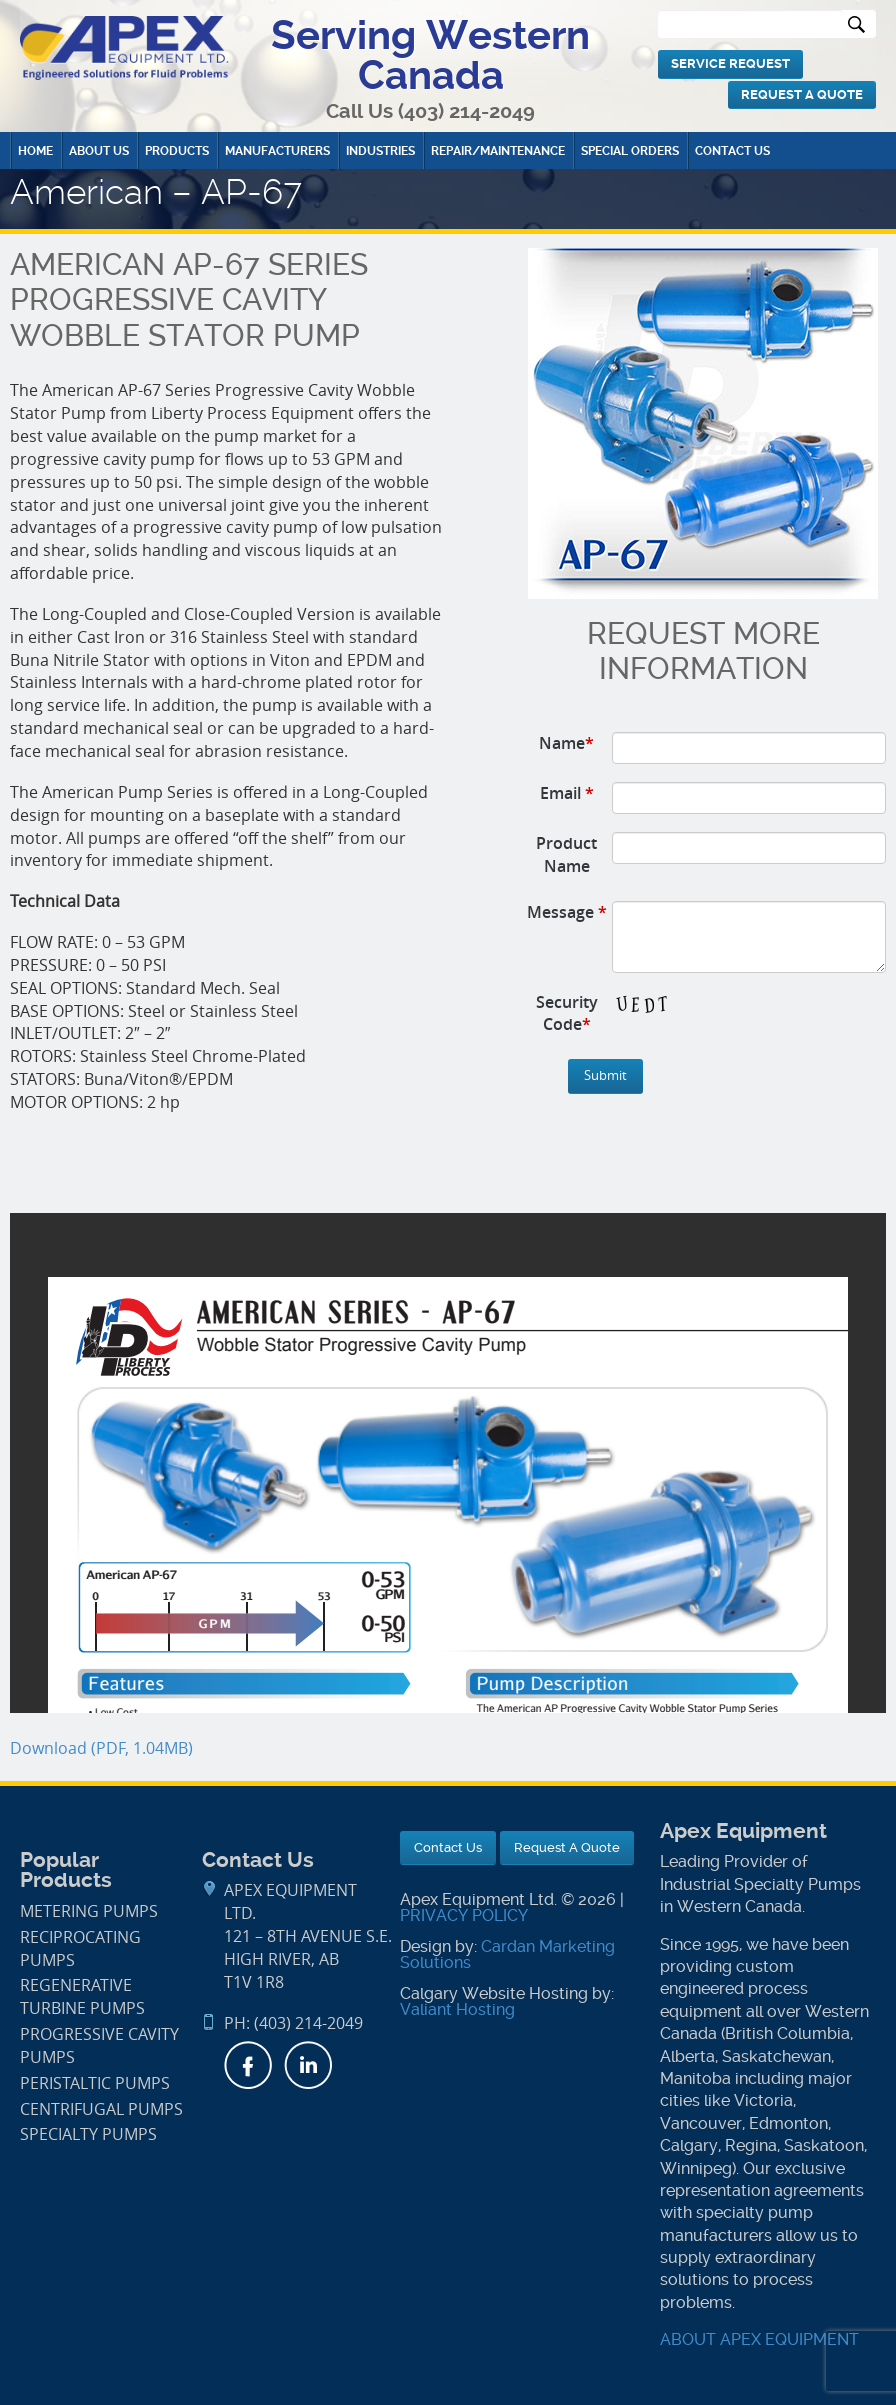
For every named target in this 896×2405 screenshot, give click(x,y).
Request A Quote (802, 94)
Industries (380, 151)
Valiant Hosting (457, 2009)
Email (567, 793)
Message (567, 912)
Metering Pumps (89, 1911)
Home (35, 151)
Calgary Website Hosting (494, 1993)
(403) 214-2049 (466, 111)
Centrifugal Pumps (101, 2109)
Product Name (566, 854)
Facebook (248, 2065)
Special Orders (630, 151)
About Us (99, 151)
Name (566, 743)
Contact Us (732, 151)
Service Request (730, 63)
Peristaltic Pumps (95, 2083)
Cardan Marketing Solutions (507, 1954)
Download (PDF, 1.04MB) (101, 1748)
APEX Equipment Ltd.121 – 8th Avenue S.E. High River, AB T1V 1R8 (308, 1936)
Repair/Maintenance (498, 151)
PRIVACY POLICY (464, 1915)
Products (177, 151)
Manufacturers (277, 151)
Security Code (567, 1013)
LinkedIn (308, 2065)
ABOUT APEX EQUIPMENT (759, 2339)
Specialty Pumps (88, 2134)
